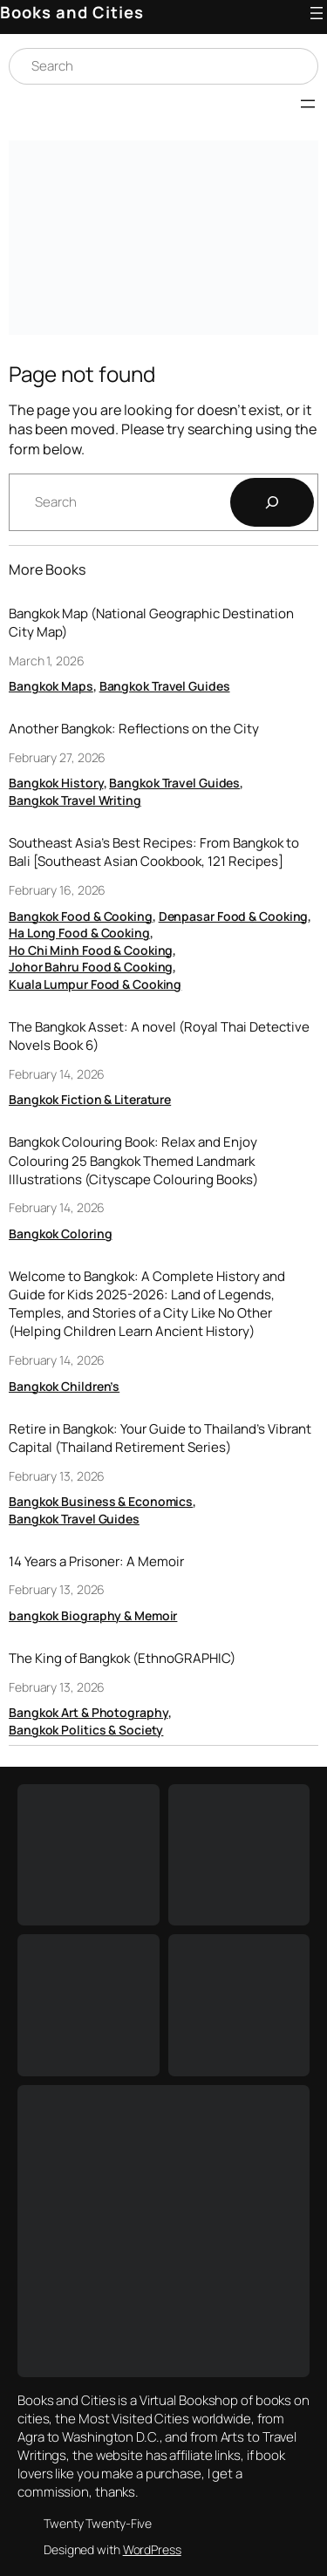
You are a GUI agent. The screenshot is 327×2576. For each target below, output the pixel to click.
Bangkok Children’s (64, 1386)
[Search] (272, 502)
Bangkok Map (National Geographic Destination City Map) (151, 622)
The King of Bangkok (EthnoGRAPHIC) (122, 1658)
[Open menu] (316, 13)
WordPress (152, 2549)
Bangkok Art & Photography (88, 1712)
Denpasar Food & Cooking (234, 916)
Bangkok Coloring (60, 1233)
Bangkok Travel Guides (164, 686)
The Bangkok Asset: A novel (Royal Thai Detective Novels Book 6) (159, 1036)
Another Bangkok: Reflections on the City (134, 728)
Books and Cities (72, 12)
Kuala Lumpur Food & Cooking (95, 984)
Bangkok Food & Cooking (81, 916)
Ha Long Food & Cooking (79, 932)
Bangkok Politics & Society (86, 1729)
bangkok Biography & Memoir (93, 1615)
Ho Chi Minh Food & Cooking (91, 950)
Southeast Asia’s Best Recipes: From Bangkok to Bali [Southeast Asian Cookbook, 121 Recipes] (154, 852)
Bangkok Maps (51, 686)
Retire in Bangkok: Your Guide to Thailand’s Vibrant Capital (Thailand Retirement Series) (160, 1438)
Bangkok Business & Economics (101, 1501)
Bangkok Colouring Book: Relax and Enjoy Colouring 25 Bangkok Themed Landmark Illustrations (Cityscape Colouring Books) (133, 1160)
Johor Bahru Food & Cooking (91, 966)
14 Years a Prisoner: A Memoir (96, 1561)
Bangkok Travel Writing (75, 800)
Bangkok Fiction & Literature (90, 1099)
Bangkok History (56, 782)
